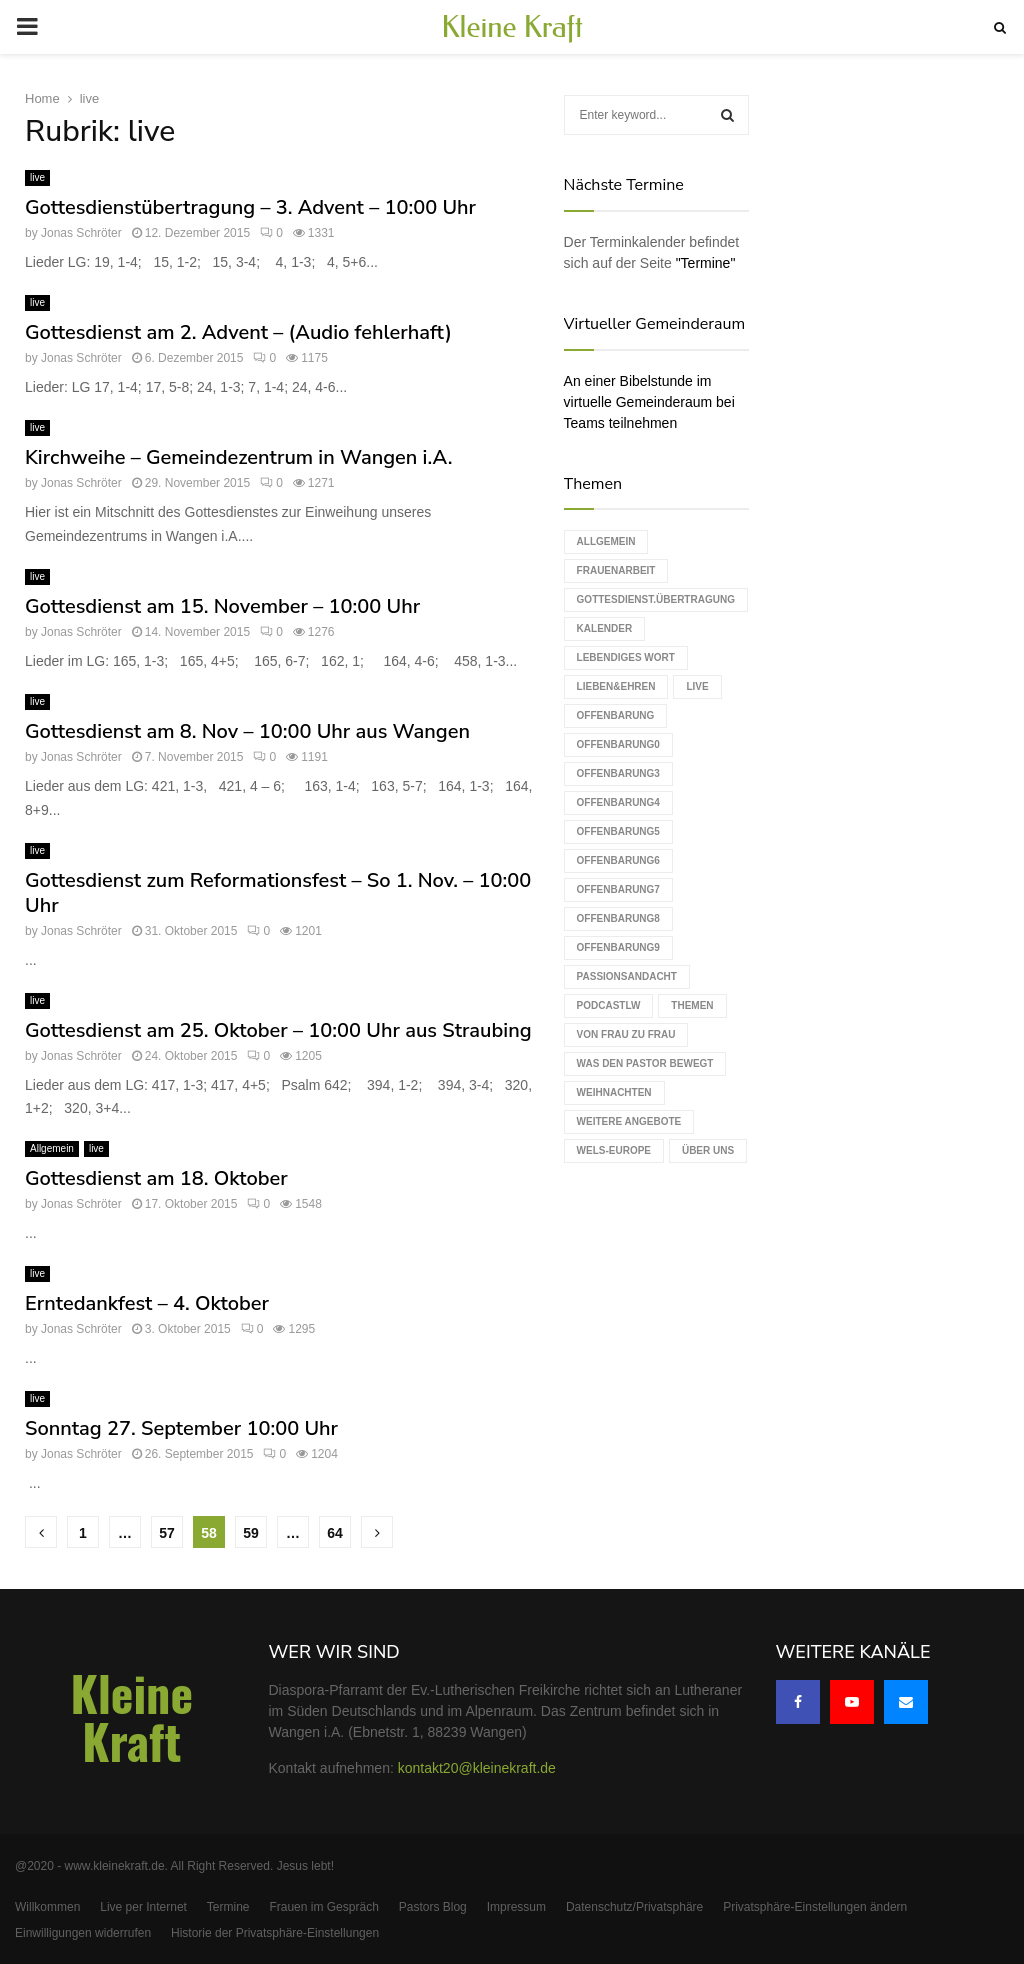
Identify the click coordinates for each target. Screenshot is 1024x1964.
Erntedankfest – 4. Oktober (147, 1303)
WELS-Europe (614, 1150)
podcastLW (609, 1005)
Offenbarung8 (618, 918)
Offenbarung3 (618, 773)
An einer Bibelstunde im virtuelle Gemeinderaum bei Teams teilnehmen (649, 402)
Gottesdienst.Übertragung (656, 599)
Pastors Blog (433, 1907)
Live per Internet (143, 1907)
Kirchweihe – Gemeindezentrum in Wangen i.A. (238, 457)
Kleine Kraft (512, 27)
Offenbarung (616, 715)
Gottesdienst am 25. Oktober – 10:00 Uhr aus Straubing (278, 1030)
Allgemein (52, 1148)
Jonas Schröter (81, 233)
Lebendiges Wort (626, 657)
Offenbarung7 (618, 889)
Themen (692, 1005)
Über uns (708, 1150)
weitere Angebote (629, 1121)
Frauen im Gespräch (323, 1907)
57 (167, 1533)
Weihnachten (614, 1092)
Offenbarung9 (618, 947)
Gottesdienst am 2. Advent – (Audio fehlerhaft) (238, 332)
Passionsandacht (627, 976)
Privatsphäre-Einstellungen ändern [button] (815, 1907)
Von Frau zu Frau (626, 1034)
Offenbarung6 (618, 860)
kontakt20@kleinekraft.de (477, 1768)
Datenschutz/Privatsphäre (634, 1907)
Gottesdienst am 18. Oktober (156, 1178)
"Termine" (706, 263)
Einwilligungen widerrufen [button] (83, 1933)
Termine (228, 1907)
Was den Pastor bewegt (645, 1063)
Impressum (516, 1907)
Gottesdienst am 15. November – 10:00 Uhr (222, 606)
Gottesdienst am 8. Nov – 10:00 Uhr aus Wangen (247, 731)
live (37, 177)
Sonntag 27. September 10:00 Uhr (181, 1428)
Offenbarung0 (618, 744)
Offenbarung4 (618, 802)
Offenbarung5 (618, 831)
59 (251, 1533)
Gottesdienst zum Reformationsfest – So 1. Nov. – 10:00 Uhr (278, 893)
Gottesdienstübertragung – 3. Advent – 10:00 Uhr (250, 207)
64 (335, 1533)
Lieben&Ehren (616, 686)
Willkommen (47, 1907)
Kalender (605, 628)
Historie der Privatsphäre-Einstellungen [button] (275, 1933)
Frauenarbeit (616, 570)
